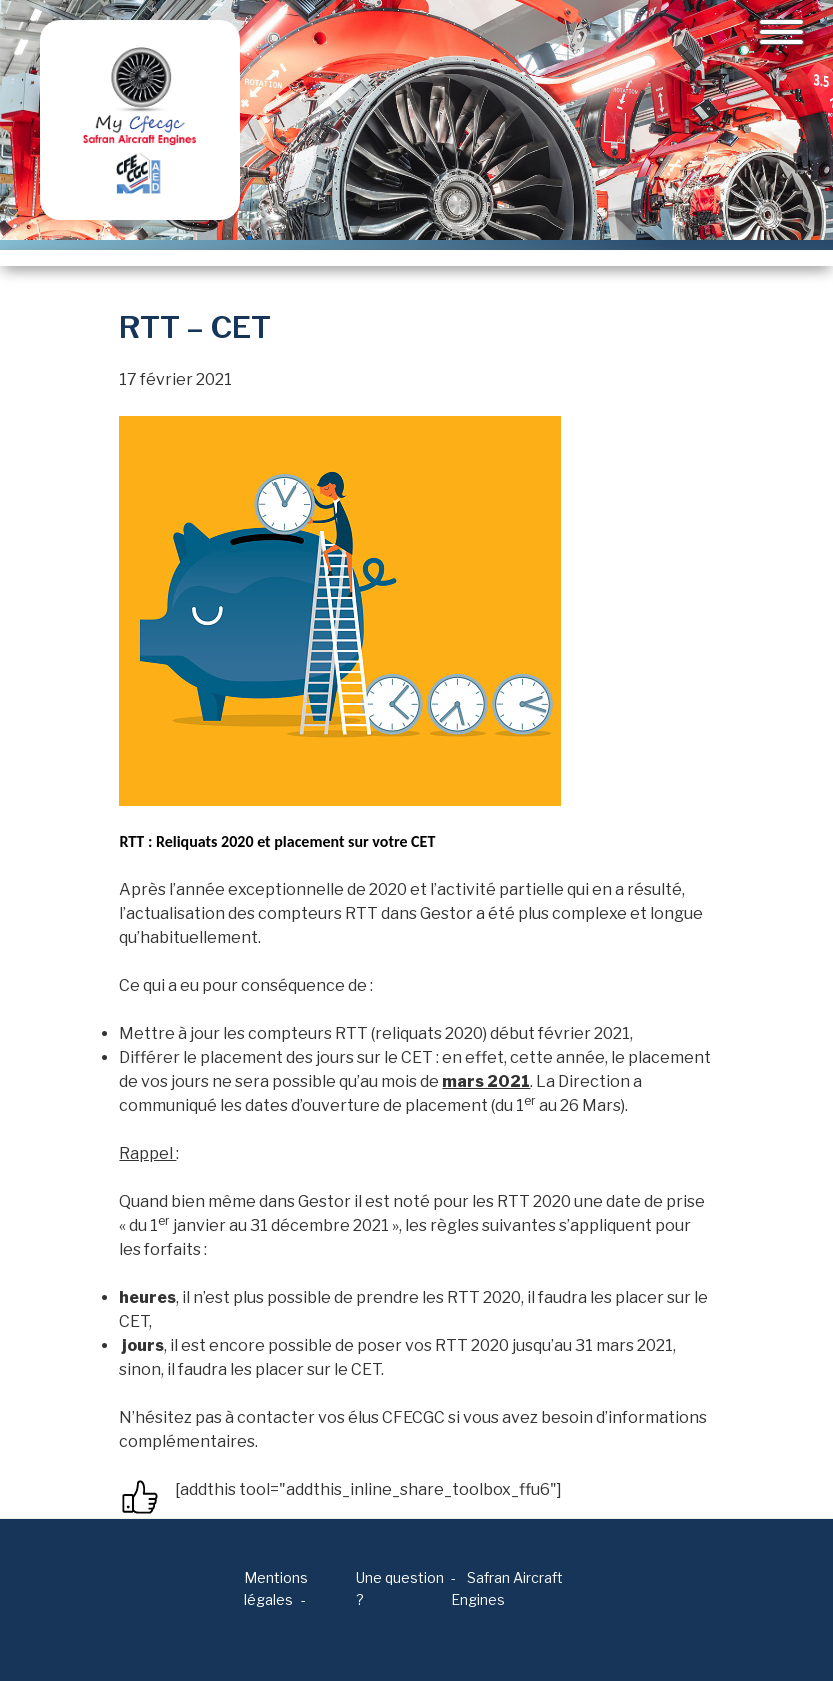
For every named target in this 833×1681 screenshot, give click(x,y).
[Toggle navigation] (781, 32)
